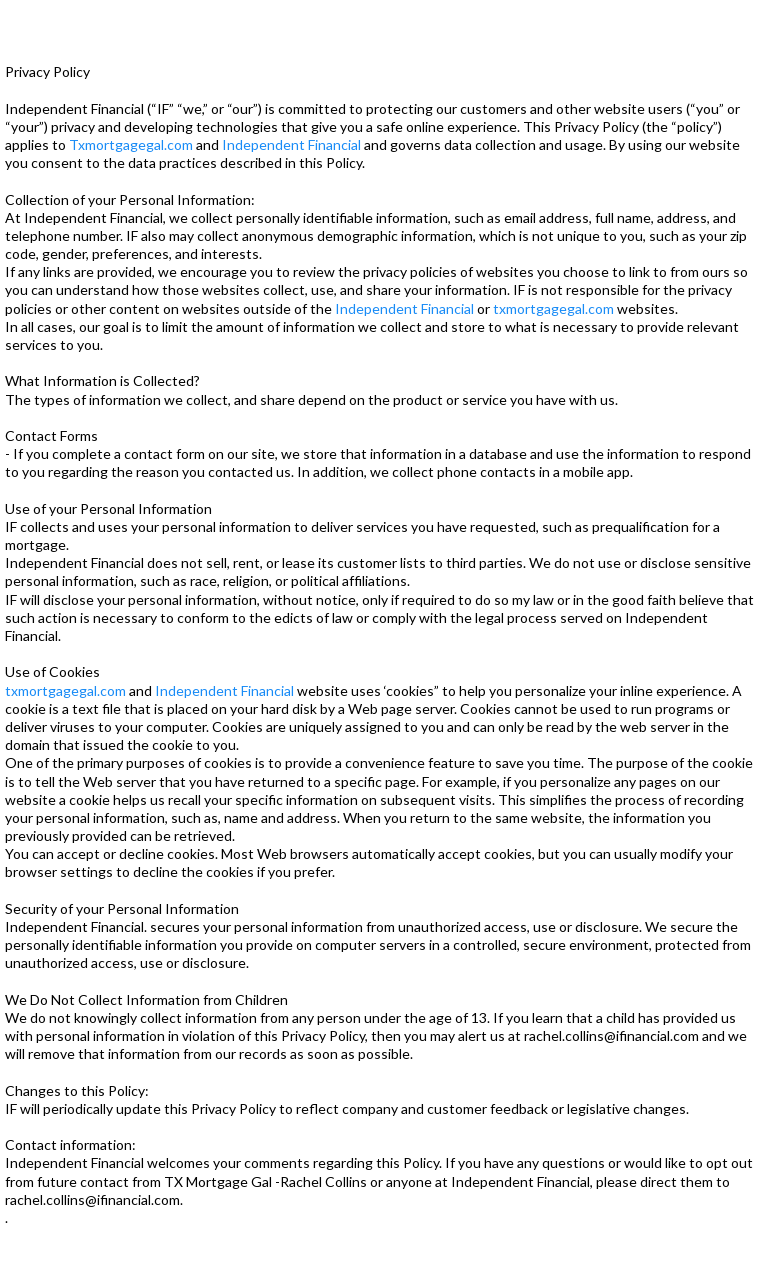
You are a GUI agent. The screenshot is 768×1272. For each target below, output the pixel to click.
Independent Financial (291, 144)
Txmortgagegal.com (131, 144)
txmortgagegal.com (553, 308)
